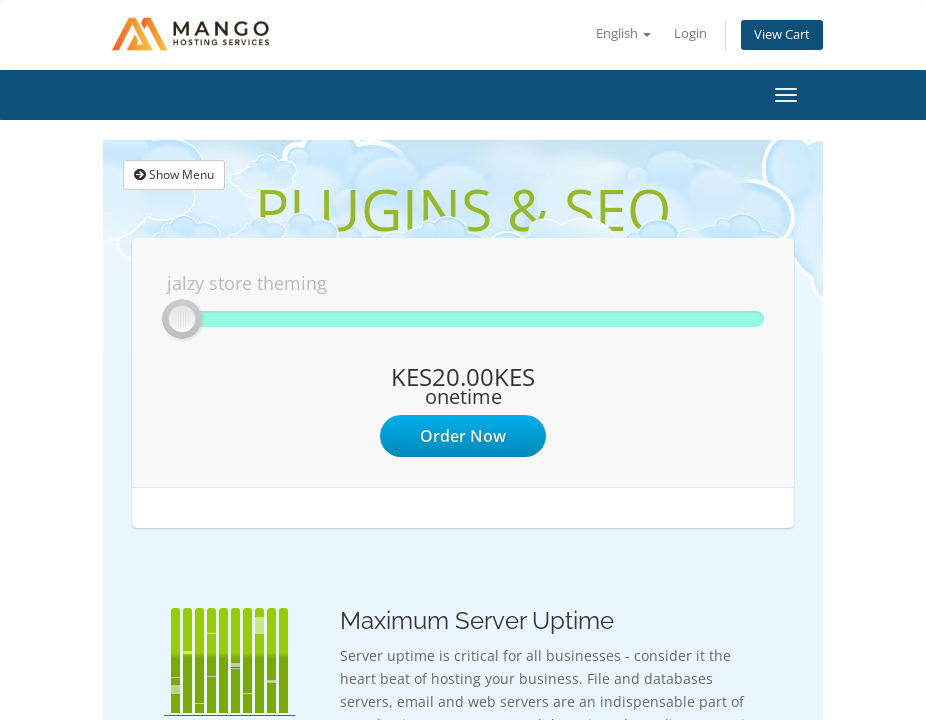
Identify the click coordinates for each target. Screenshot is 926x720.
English (623, 33)
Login (690, 33)
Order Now (463, 436)
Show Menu (174, 174)
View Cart (782, 34)
